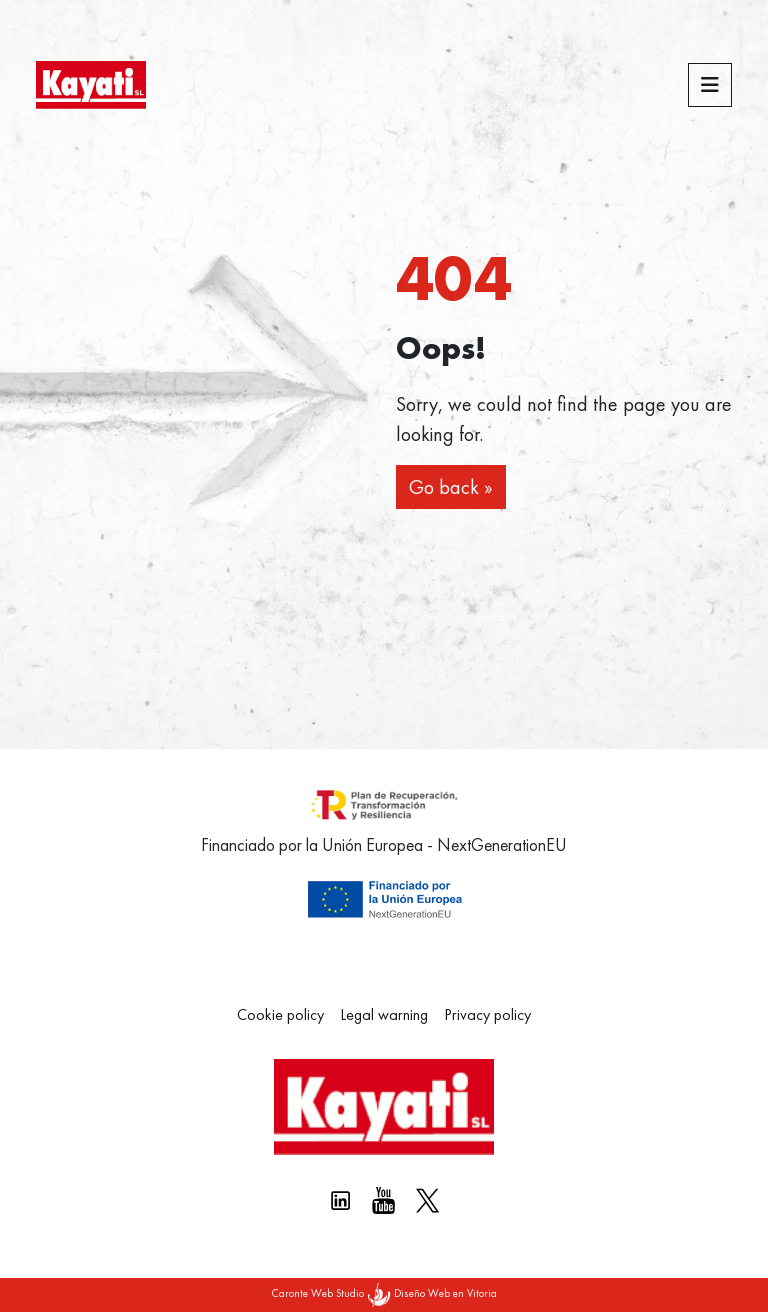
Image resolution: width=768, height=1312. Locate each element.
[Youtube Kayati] (383, 1200)
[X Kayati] (427, 1200)
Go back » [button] (451, 487)
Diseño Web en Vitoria (445, 1293)
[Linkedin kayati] (340, 1200)
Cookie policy (280, 1014)
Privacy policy (487, 1014)
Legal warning (384, 1014)
